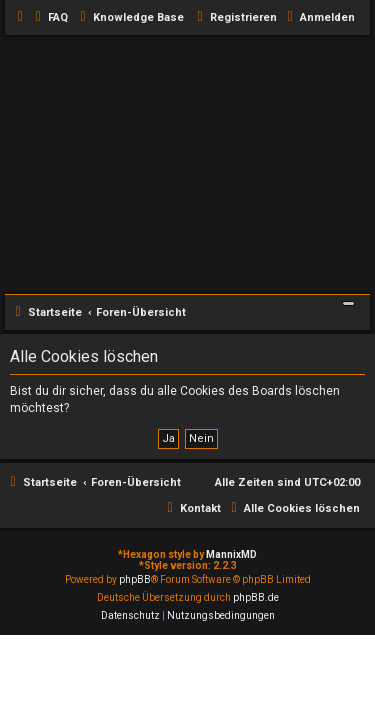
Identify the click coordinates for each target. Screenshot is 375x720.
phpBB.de (256, 597)
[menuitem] (49, 18)
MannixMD (231, 554)
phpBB (135, 579)
